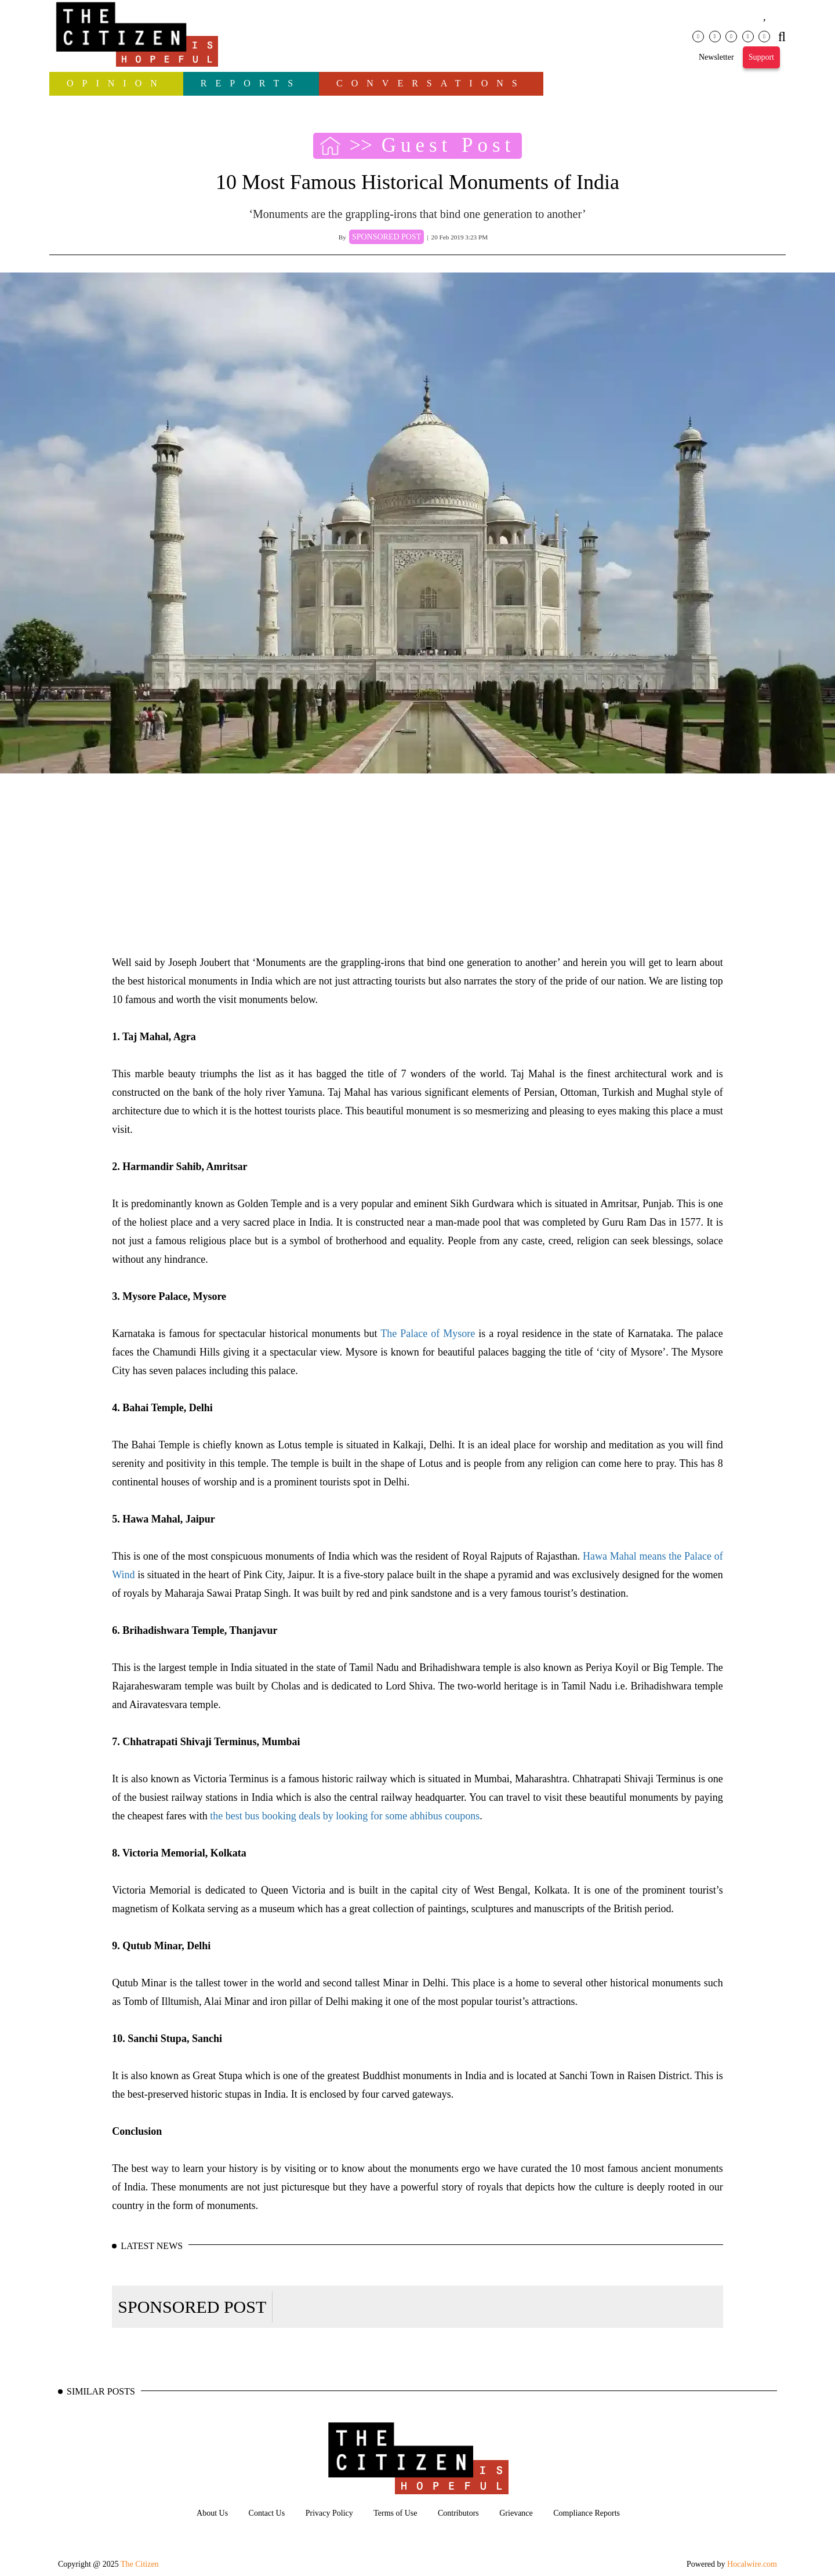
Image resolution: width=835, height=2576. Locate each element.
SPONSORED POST (192, 2306)
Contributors (458, 2513)
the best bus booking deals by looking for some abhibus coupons (345, 1816)
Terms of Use (395, 2513)
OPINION (116, 83)
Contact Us (267, 2513)
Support (761, 57)
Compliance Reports (586, 2513)
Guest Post (448, 145)
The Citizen (140, 2564)
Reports (251, 83)
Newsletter (716, 57)
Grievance (516, 2513)
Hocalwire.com (752, 2564)
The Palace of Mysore (427, 1333)
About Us (212, 2513)
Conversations (431, 83)
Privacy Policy (329, 2513)
